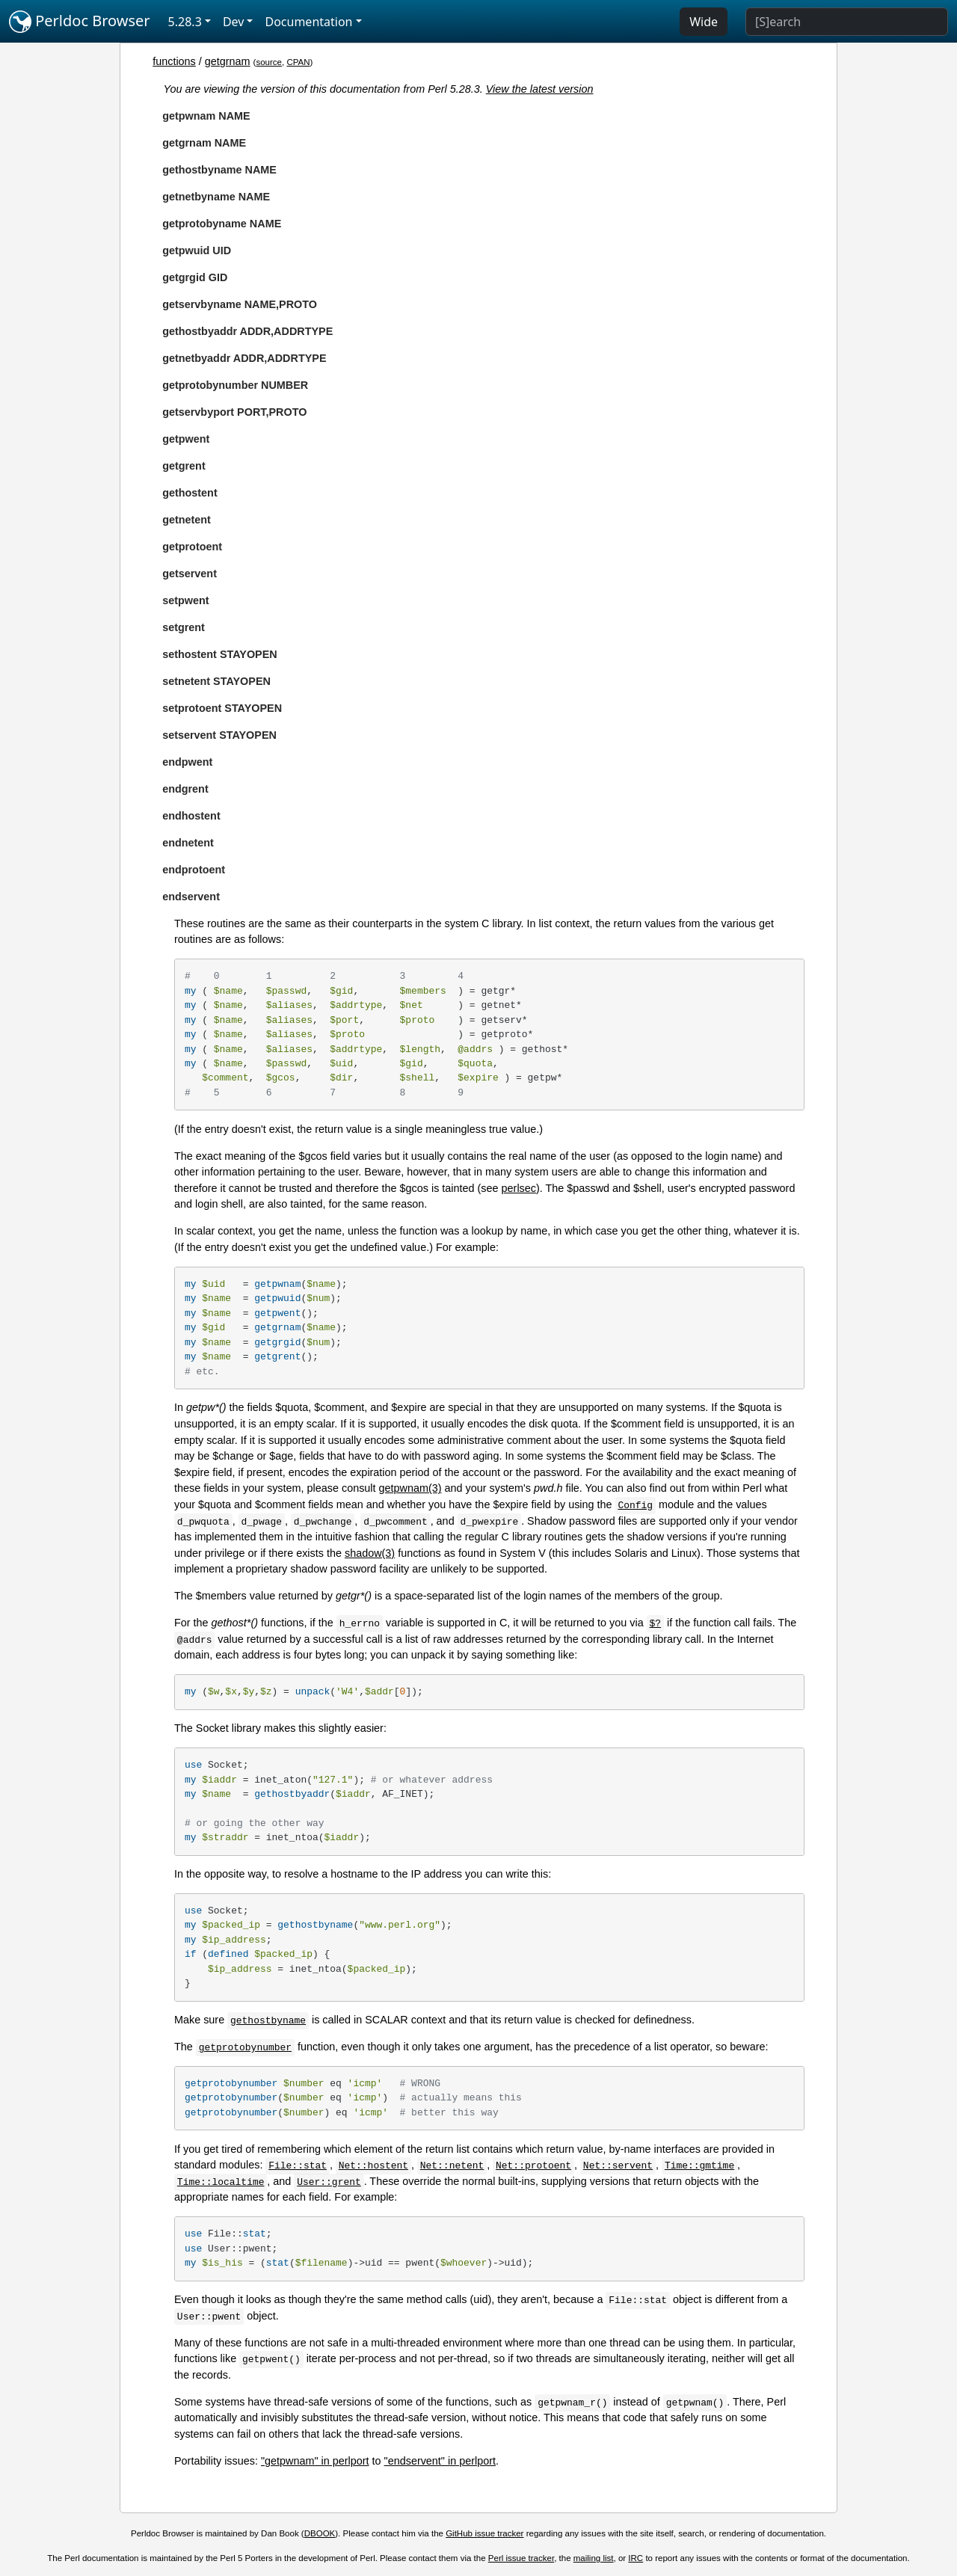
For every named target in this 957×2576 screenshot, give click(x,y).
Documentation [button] (308, 21)
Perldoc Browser (79, 21)
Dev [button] (233, 21)
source (269, 62)
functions (174, 61)
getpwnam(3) (410, 1488)
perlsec (519, 1188)
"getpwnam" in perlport (315, 2461)
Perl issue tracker (521, 2558)
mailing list (593, 2558)
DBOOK (320, 2533)
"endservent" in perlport (440, 2461)
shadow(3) (370, 1553)
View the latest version (540, 89)
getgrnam (227, 61)
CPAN (298, 62)
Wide (703, 21)
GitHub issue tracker (484, 2533)
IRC (635, 2558)
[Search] (846, 21)
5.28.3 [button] (185, 21)
